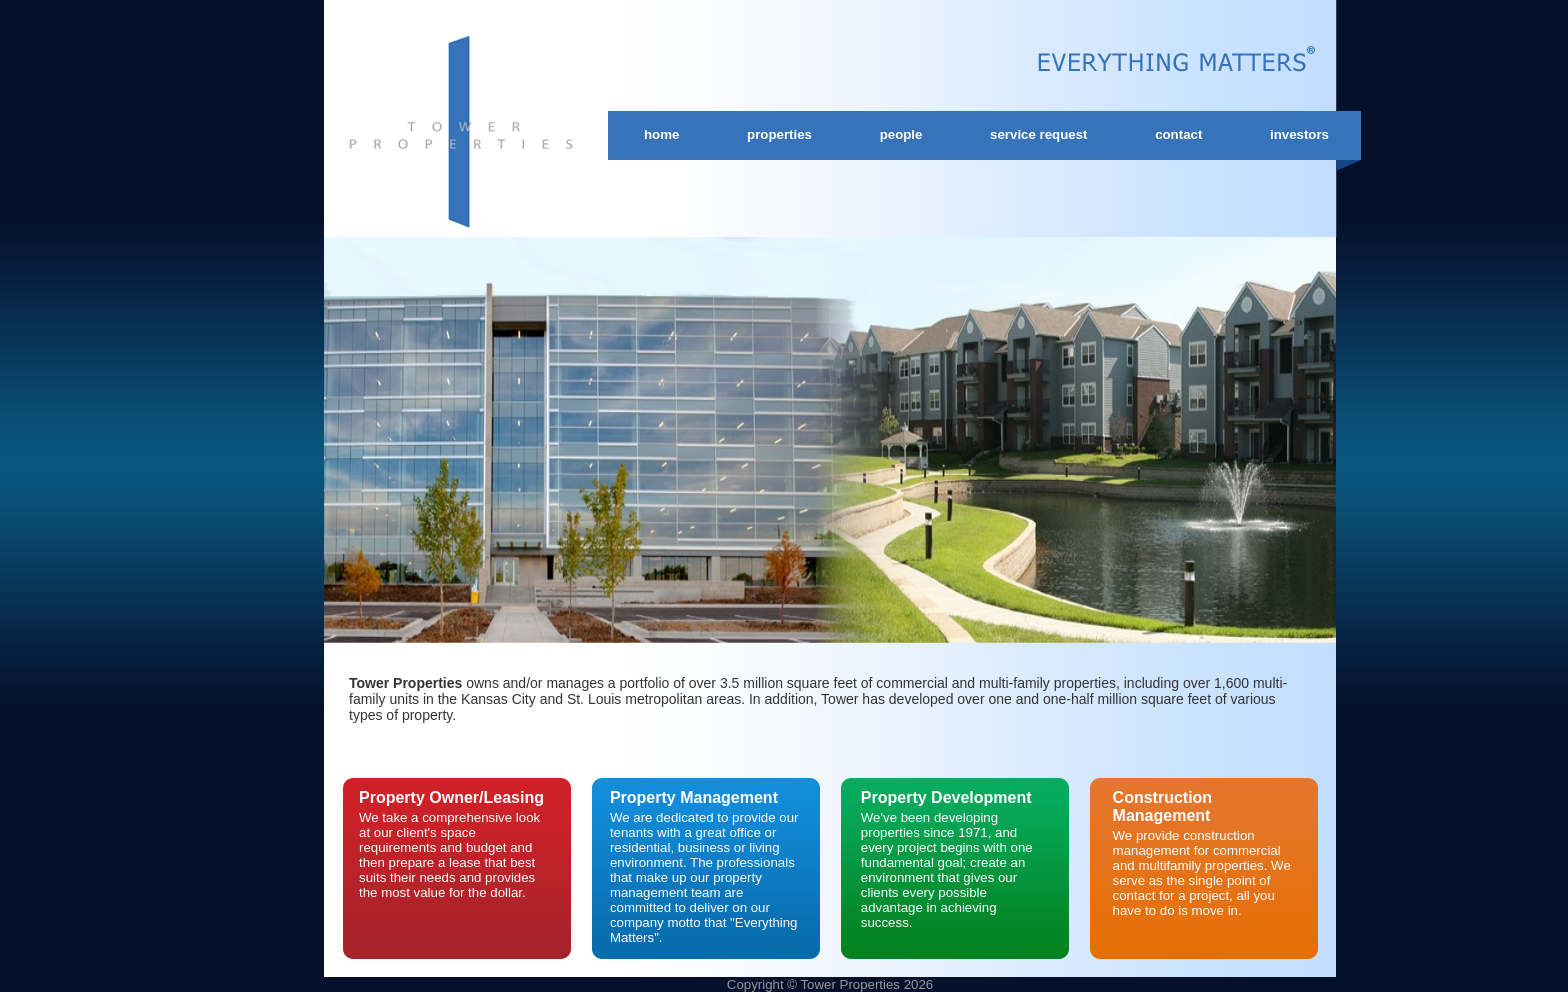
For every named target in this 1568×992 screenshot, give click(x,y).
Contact (1178, 134)
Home (661, 134)
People (901, 134)
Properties (779, 134)
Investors (1299, 134)
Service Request (1038, 134)
